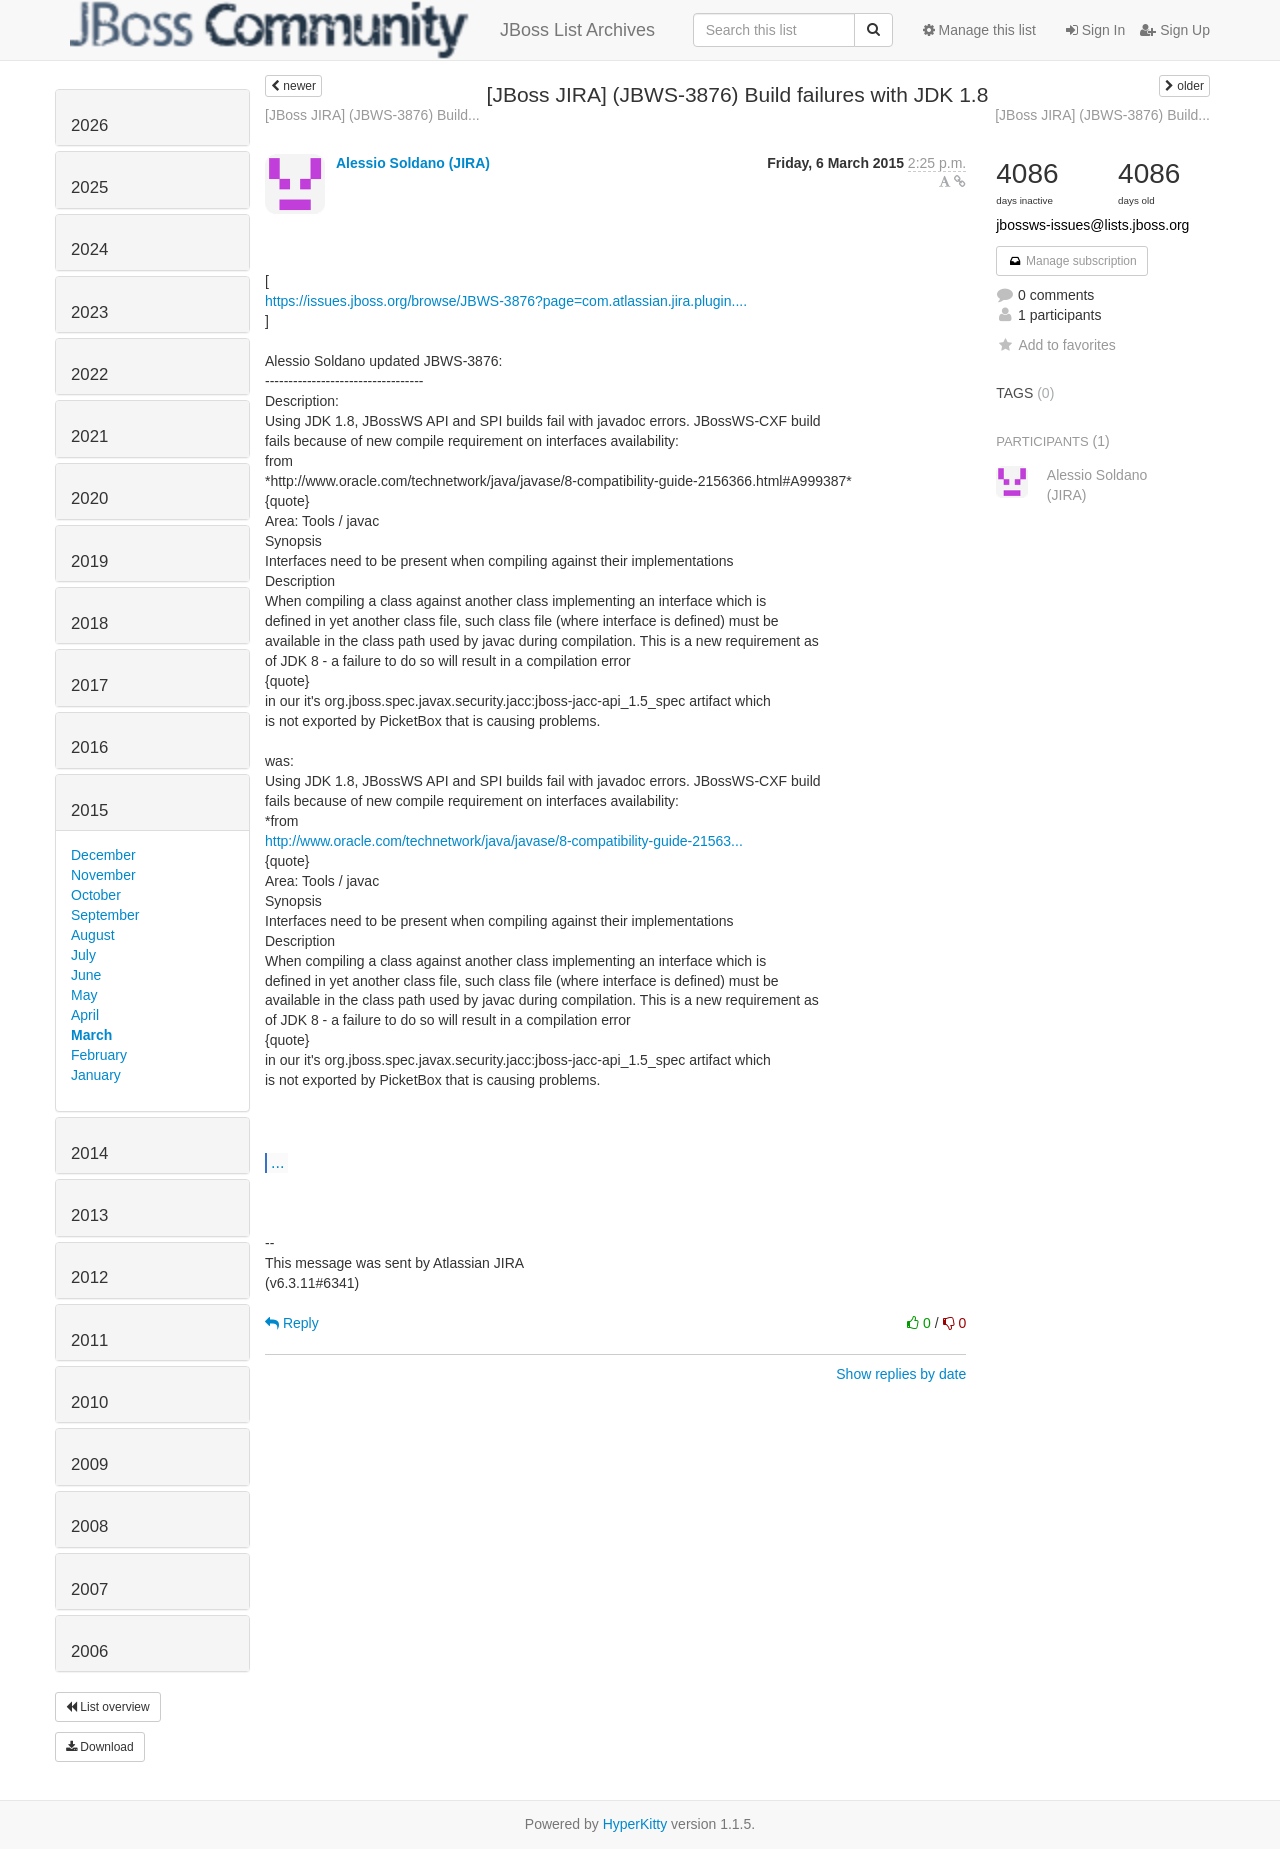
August (93, 935)
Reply (292, 1323)
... (277, 1162)
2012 (89, 1277)
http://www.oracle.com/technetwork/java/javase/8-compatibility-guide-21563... (504, 841)
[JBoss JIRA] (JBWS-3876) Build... (372, 115)
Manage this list (979, 30)
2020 (89, 498)
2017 (89, 685)
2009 (89, 1464)
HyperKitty (635, 1824)
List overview (108, 1707)
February (99, 1055)
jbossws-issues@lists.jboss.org (1092, 225)
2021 (89, 436)
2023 (89, 312)
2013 (89, 1215)
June (86, 975)
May (84, 995)
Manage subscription (1072, 261)
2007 (89, 1589)
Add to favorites (1055, 345)
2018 (89, 623)
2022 (89, 374)
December (103, 855)
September (105, 915)
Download (100, 1747)
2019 (89, 561)
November (103, 875)
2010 (89, 1402)
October (96, 895)
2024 (89, 249)
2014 (89, 1153)
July (83, 955)
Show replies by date (901, 1374)
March (91, 1035)
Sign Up (1175, 30)
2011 (89, 1340)
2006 (89, 1651)
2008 (89, 1526)
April (85, 1015)
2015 (89, 810)
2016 (89, 747)
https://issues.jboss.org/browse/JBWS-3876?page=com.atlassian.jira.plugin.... (506, 301)
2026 (89, 125)
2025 (89, 187)
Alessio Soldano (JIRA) (413, 163)
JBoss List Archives (362, 30)
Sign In (1095, 30)
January (96, 1075)
